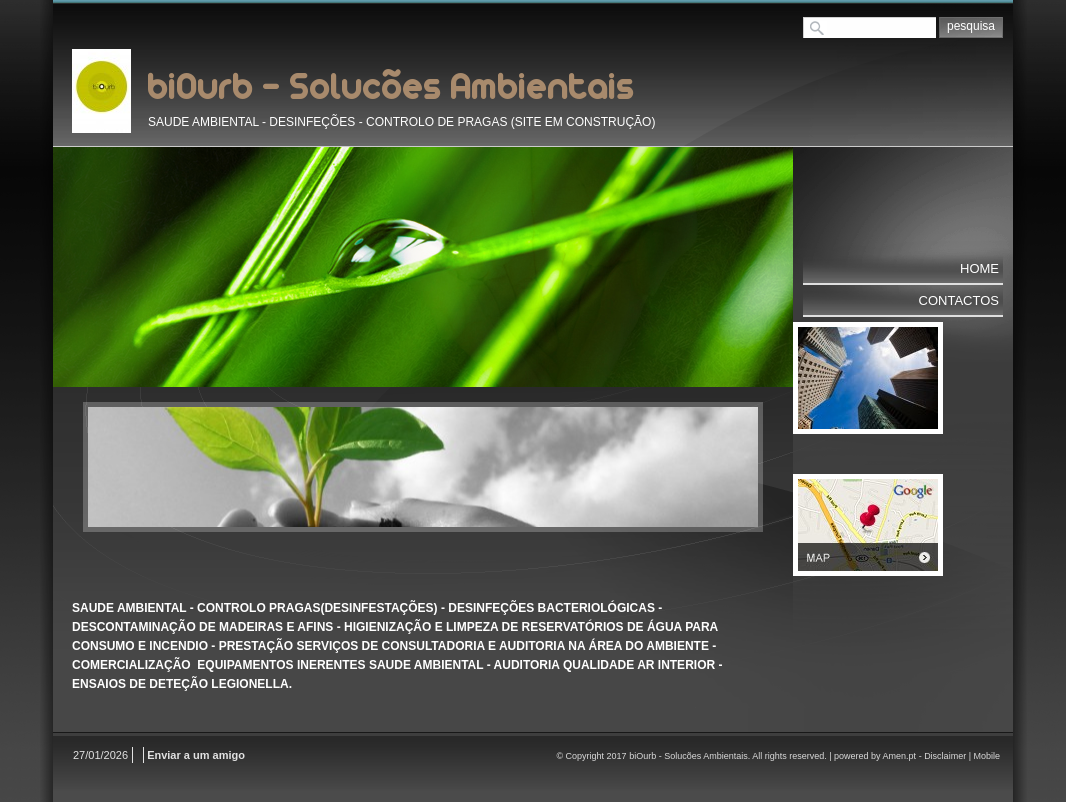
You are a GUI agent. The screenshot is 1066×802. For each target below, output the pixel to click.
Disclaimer (945, 756)
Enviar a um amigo (196, 755)
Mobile (986, 756)
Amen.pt (900, 756)
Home (979, 268)
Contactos (959, 300)
